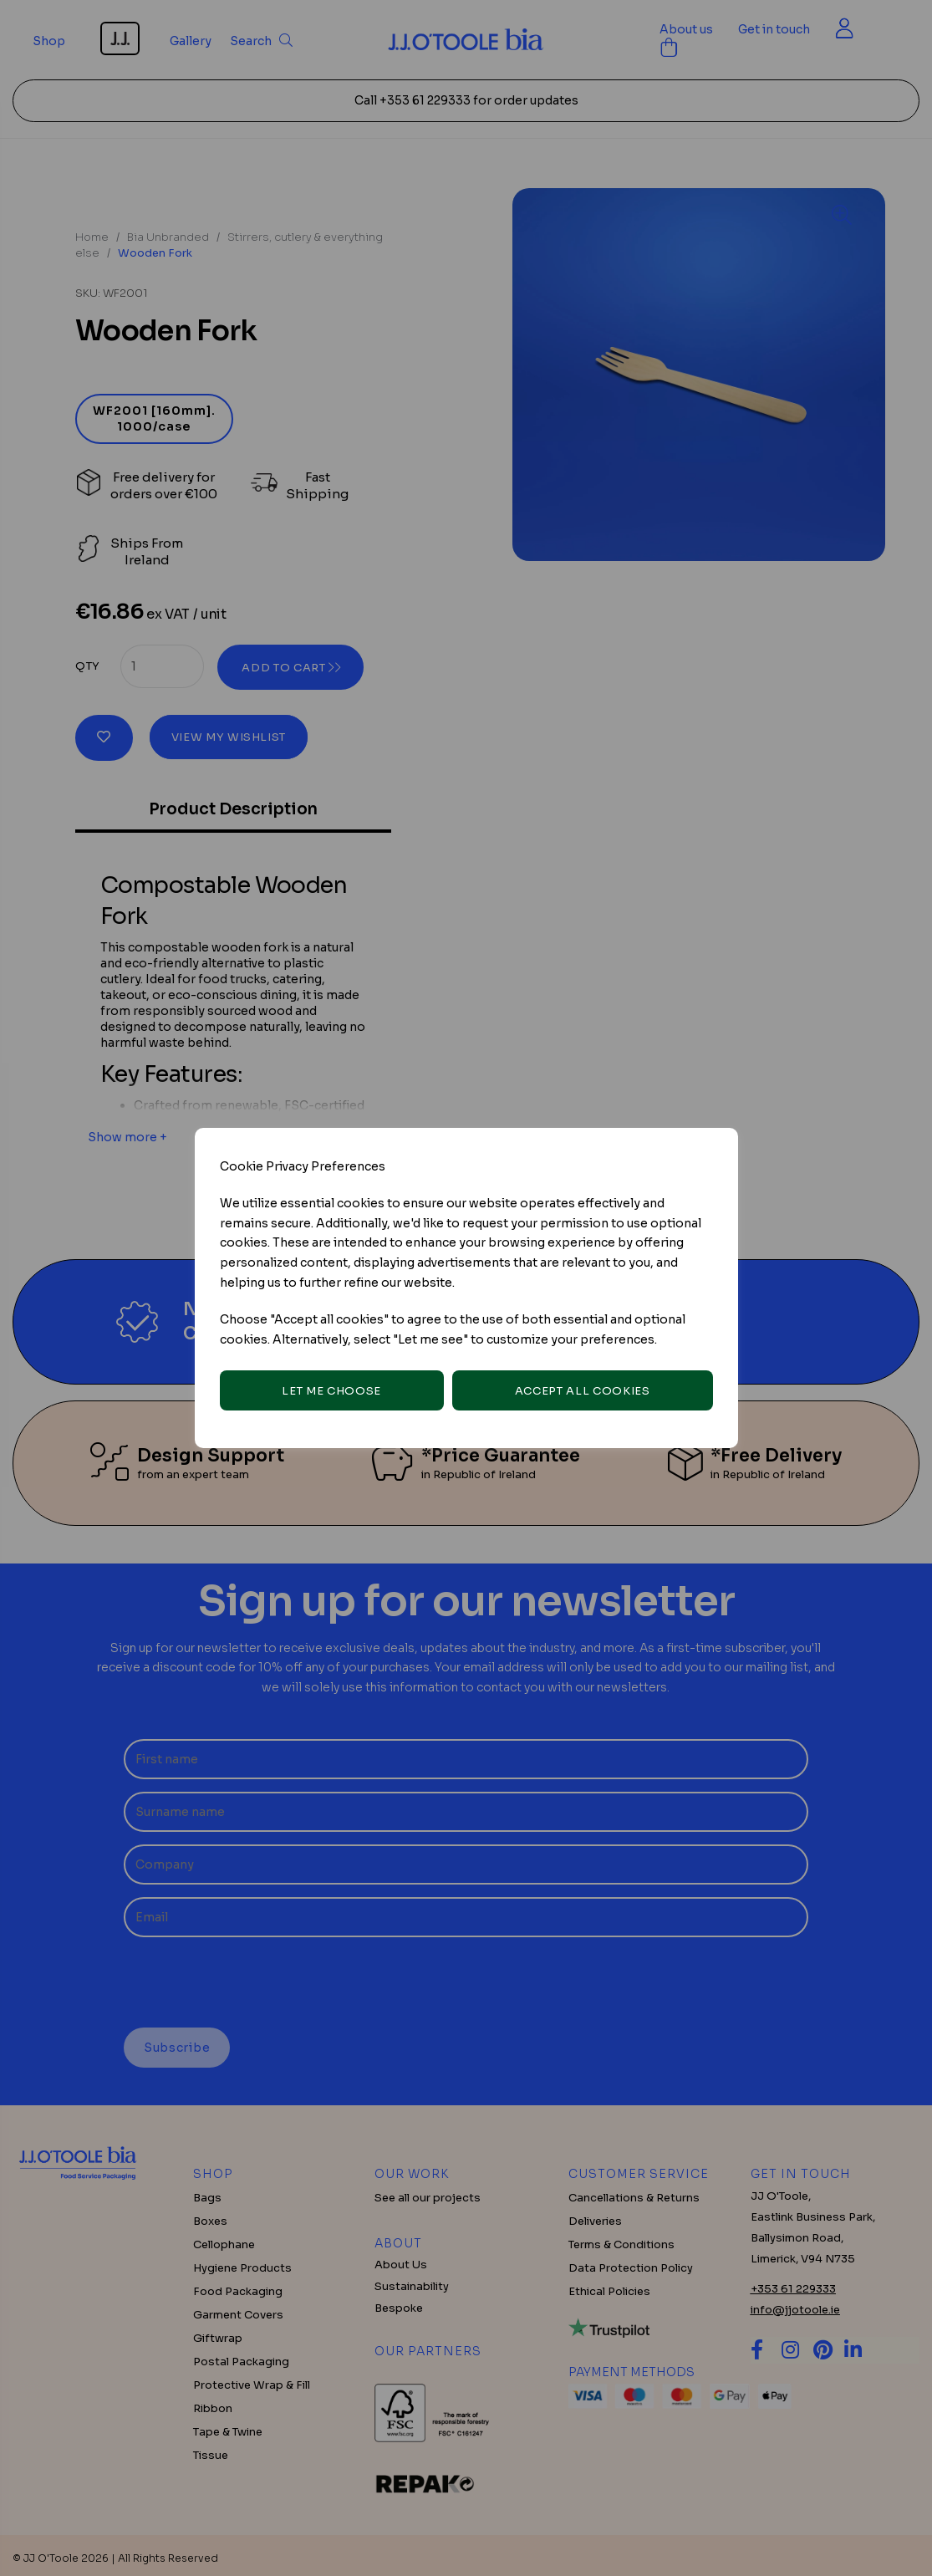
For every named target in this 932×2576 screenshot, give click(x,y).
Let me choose (331, 1391)
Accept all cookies (582, 1391)
